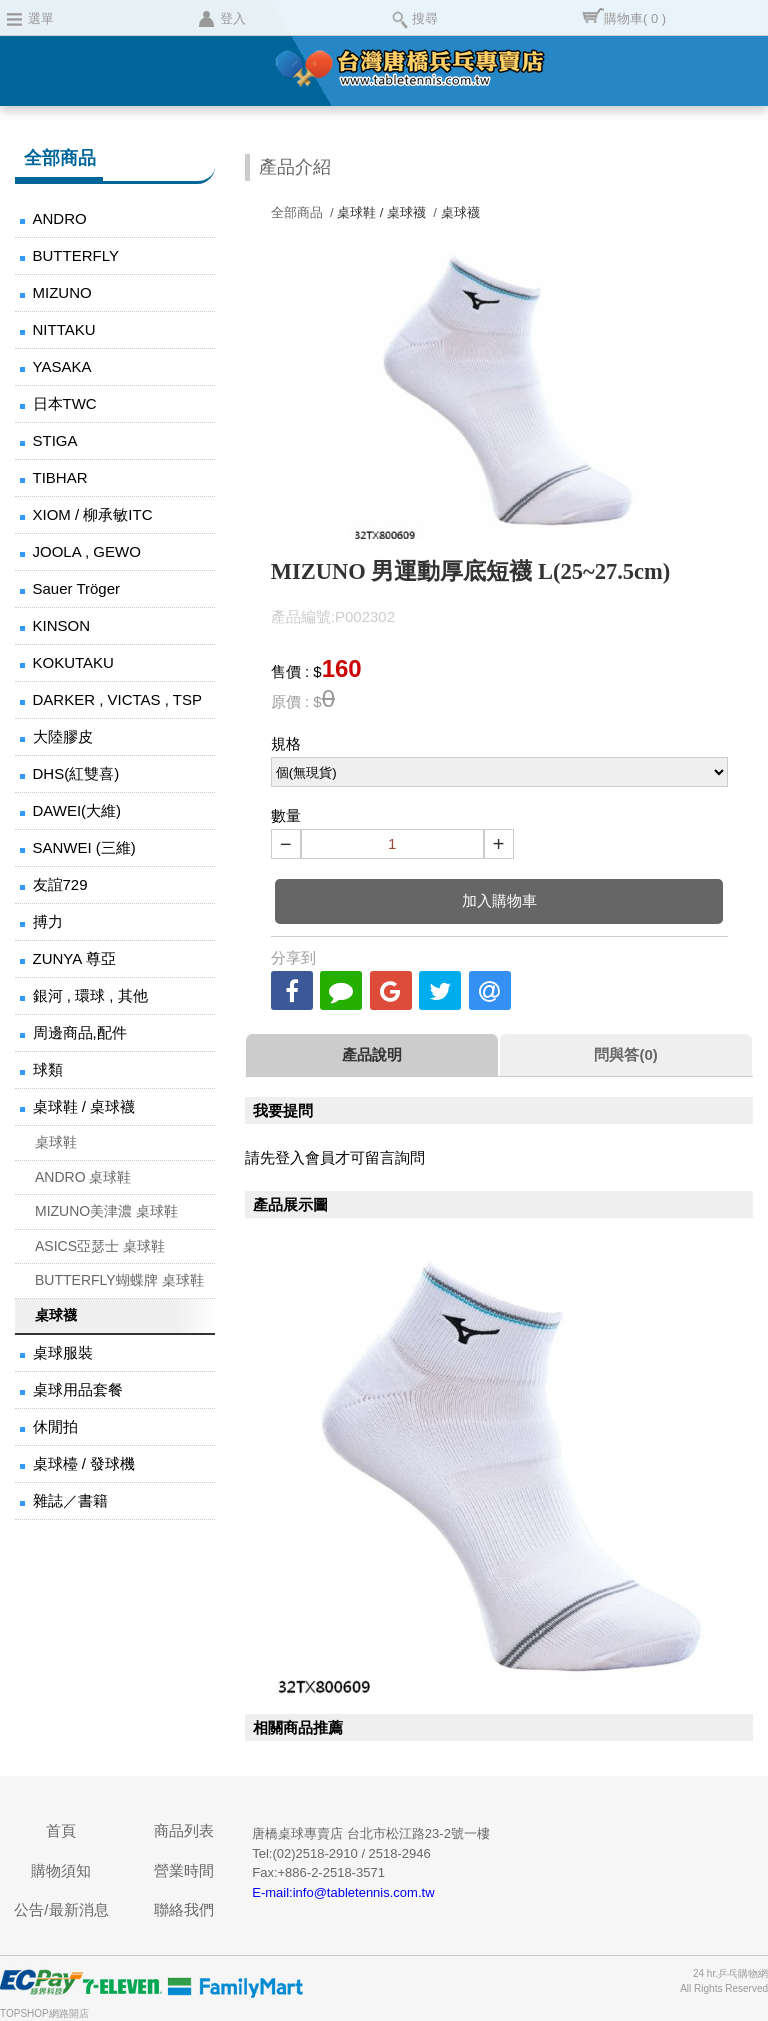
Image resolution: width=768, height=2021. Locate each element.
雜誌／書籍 (70, 1500)
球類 (48, 1069)
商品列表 (184, 1830)
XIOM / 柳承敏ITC (93, 514)
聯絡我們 (184, 1909)
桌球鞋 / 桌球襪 (84, 1106)
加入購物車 (499, 900)
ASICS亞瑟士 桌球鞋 (100, 1246)
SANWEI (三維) (84, 847)
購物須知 (61, 1870)
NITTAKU (64, 329)
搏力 (48, 921)
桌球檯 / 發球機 (84, 1463)
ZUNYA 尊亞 (74, 958)
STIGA (55, 440)
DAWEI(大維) (77, 810)
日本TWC (65, 403)
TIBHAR (60, 477)
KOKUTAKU (73, 662)
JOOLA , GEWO (87, 551)
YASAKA (62, 366)
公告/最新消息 (61, 1909)
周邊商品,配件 (80, 1032)
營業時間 (184, 1870)
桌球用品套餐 (78, 1389)
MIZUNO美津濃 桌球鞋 (106, 1211)
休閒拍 (55, 1426)
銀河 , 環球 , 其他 (90, 995)
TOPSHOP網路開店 (44, 2013)
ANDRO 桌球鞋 (83, 1177)
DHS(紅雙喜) (76, 773)
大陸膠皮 (63, 736)
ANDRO (60, 218)
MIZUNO (62, 292)
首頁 (61, 1830)
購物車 (635, 18)
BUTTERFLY (76, 255)
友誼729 (60, 884)
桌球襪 (56, 1315)
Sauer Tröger (77, 588)
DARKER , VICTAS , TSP (117, 699)
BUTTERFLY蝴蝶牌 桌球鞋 (119, 1280)
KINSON (62, 625)
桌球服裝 (63, 1352)
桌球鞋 (56, 1142)
